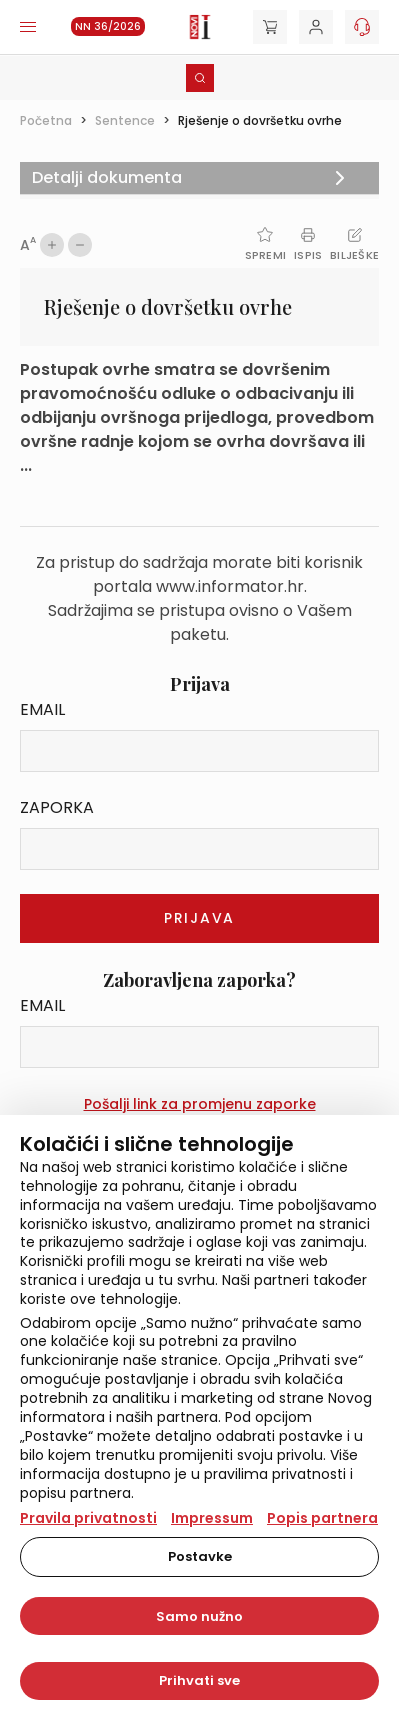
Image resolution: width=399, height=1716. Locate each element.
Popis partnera (322, 1518)
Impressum (212, 1518)
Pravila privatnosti (88, 1518)
